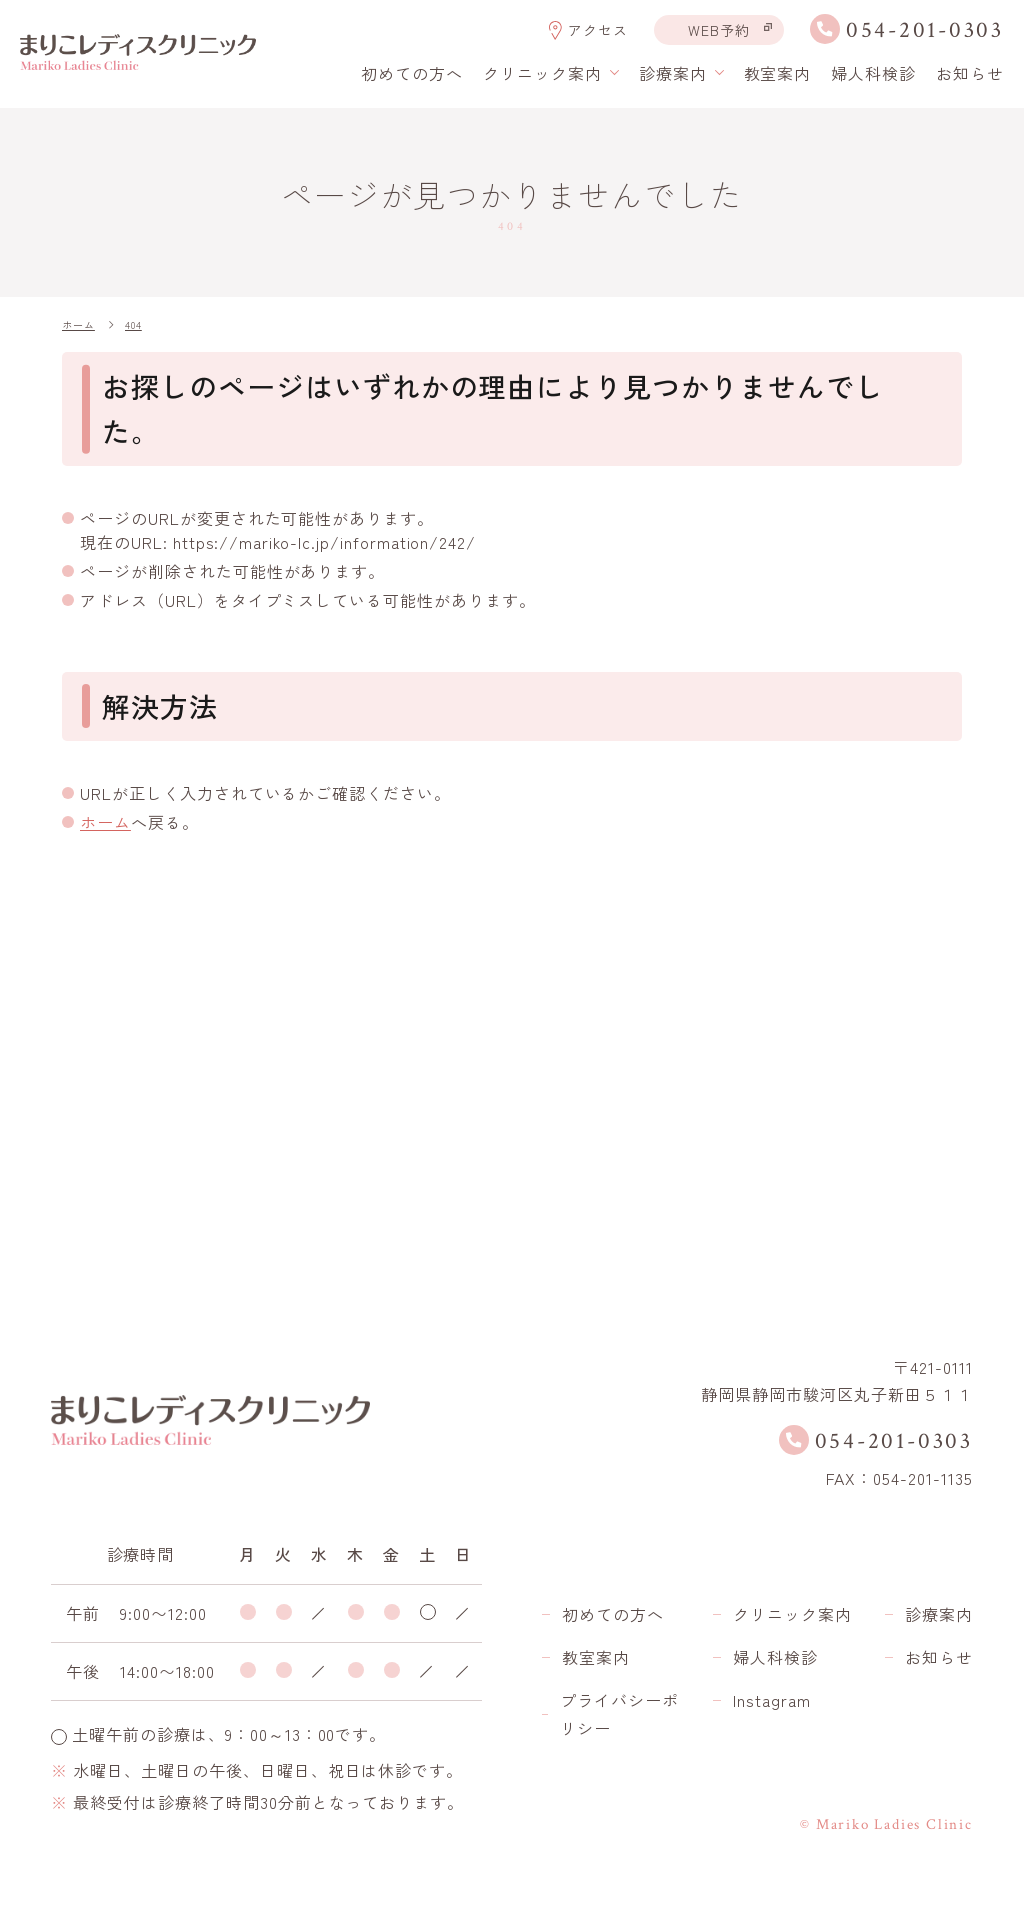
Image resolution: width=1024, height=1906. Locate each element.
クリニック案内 (792, 1614)
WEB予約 (719, 30)
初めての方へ (412, 73)
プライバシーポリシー (619, 1714)
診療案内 (939, 1614)
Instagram (772, 1700)
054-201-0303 (925, 30)
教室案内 (778, 73)
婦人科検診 (873, 73)
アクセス (598, 30)
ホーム (105, 822)
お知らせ (970, 73)
